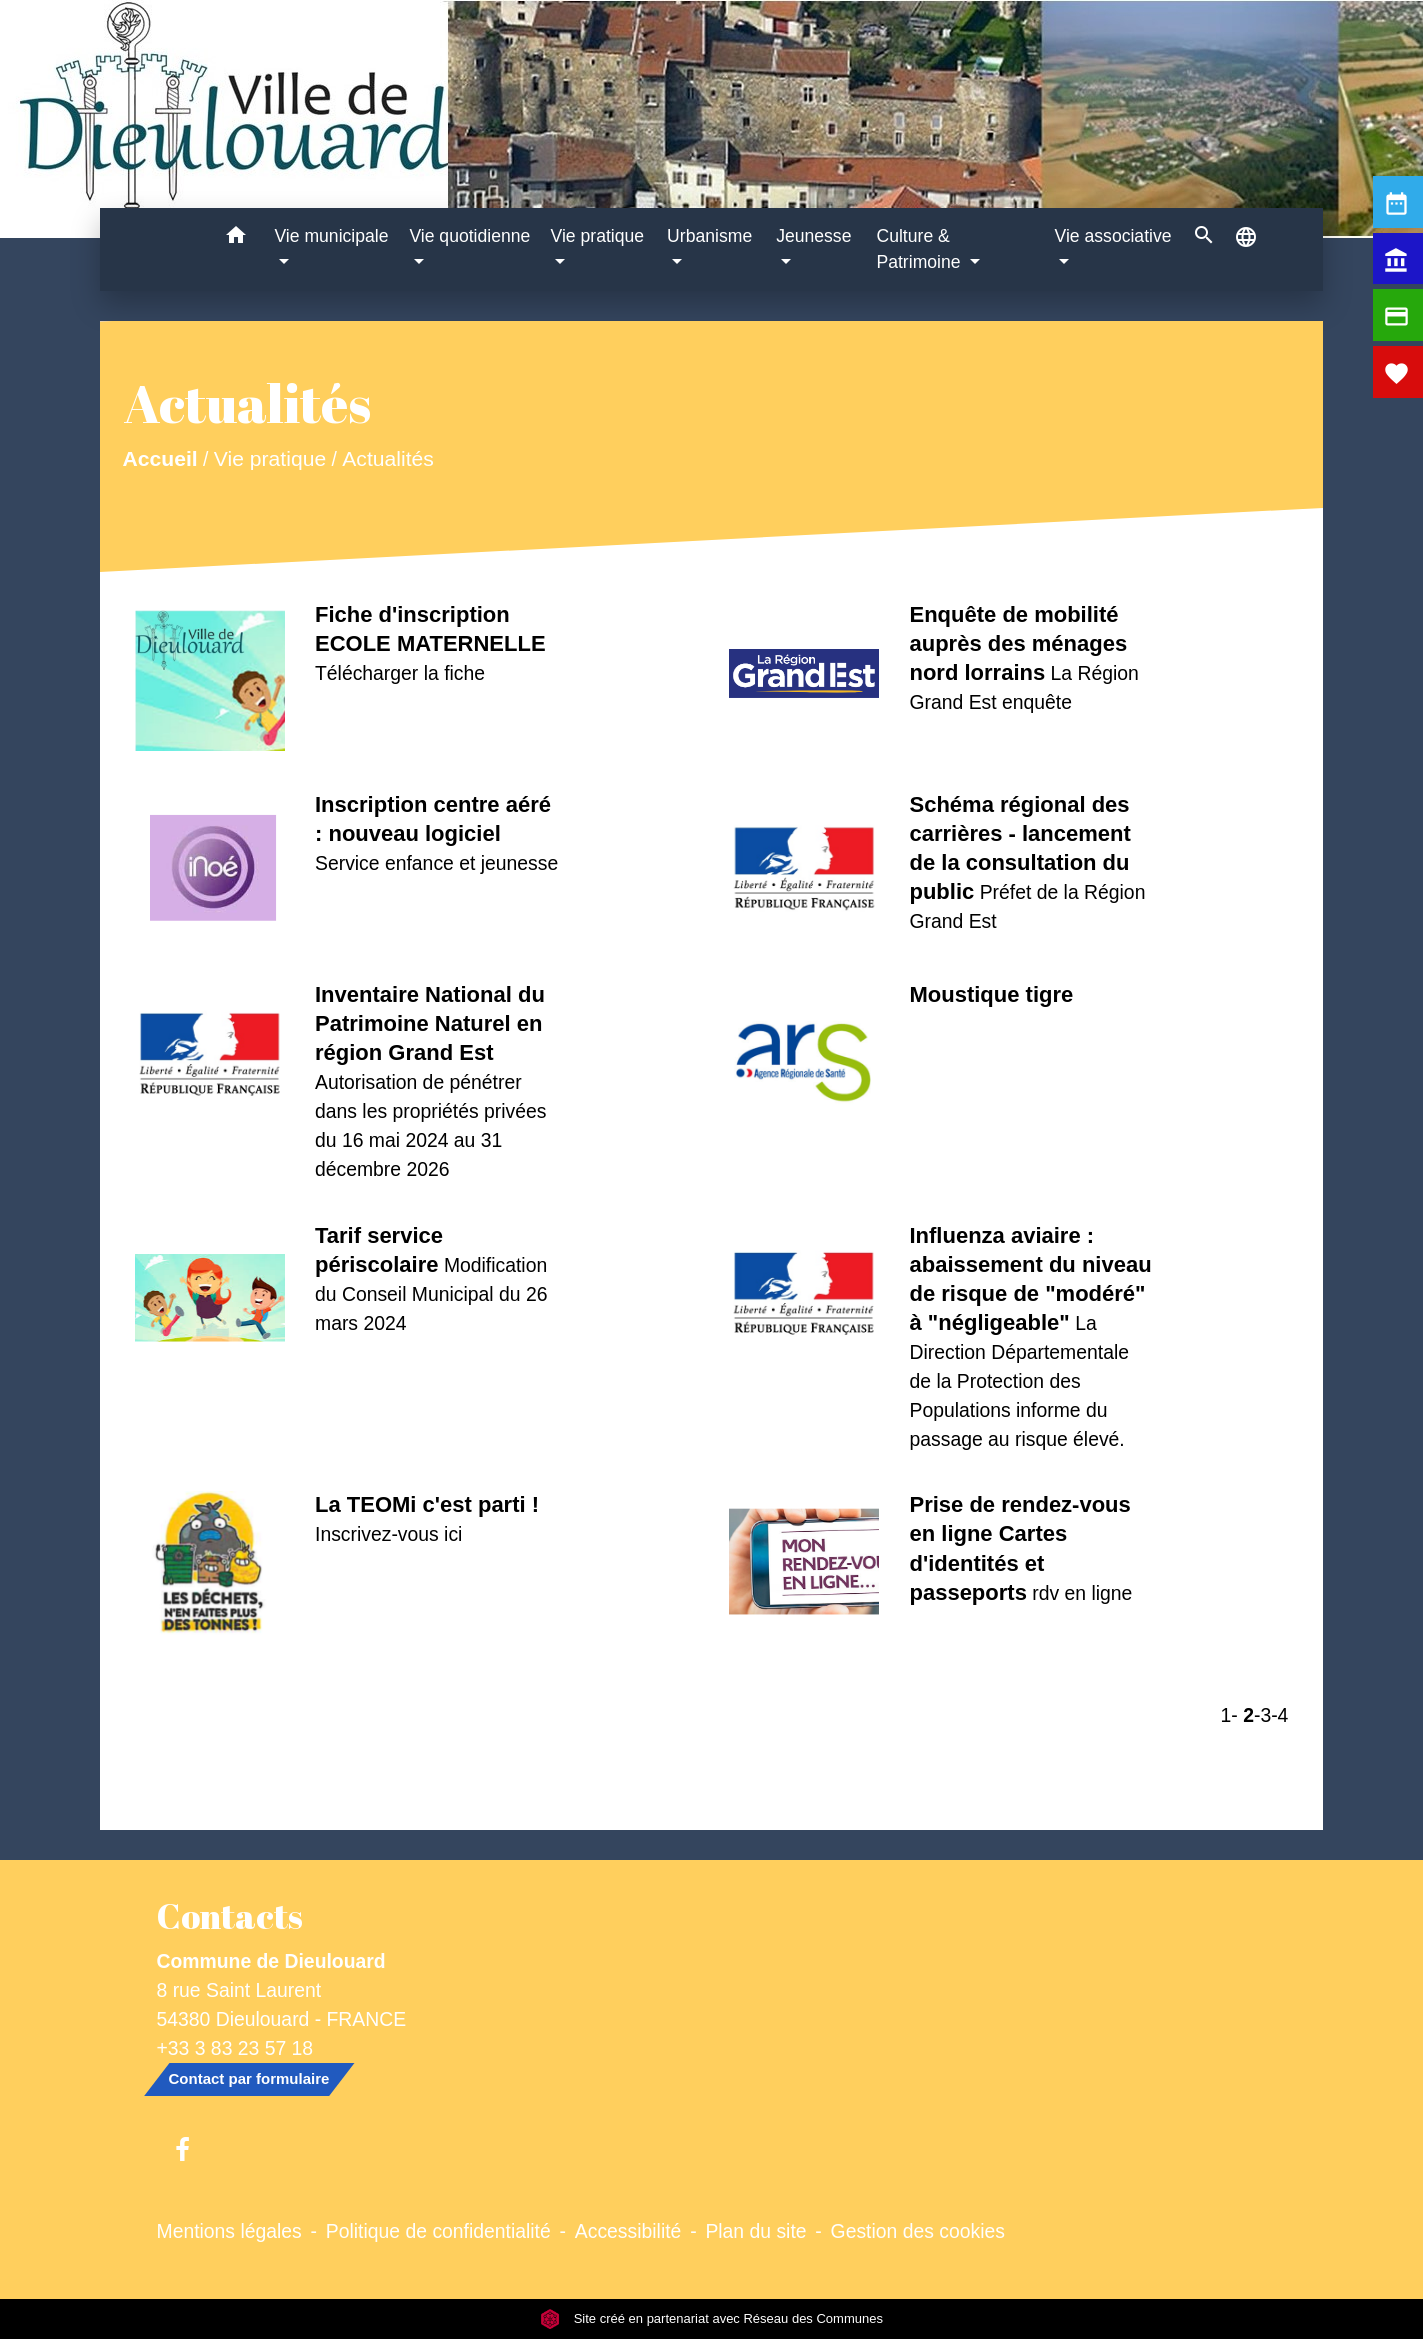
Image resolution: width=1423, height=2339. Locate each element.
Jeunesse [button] (813, 236)
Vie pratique (269, 458)
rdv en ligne (1082, 1593)
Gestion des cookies (918, 2231)
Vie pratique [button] (597, 236)
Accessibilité (628, 2231)
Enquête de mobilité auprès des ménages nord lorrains (1018, 643)
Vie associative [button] (1113, 236)
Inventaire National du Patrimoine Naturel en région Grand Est (430, 1023)
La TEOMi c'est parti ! (427, 1504)
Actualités (388, 458)
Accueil (159, 458)
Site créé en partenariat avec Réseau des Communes (711, 2318)
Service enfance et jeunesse (436, 863)
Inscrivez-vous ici (388, 1534)
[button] (235, 238)
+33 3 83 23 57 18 (235, 2048)
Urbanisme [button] (709, 236)
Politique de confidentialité (438, 2231)
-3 (1262, 1715)
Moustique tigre (991, 994)
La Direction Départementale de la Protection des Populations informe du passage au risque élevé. (1019, 1381)
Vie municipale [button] (331, 236)
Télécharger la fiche (400, 673)
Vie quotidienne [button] (469, 236)
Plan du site (755, 2231)
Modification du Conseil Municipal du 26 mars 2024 (431, 1294)
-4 (1279, 1715)
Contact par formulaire (249, 2078)
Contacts (230, 1916)
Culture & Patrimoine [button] (920, 249)
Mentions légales (229, 2231)
